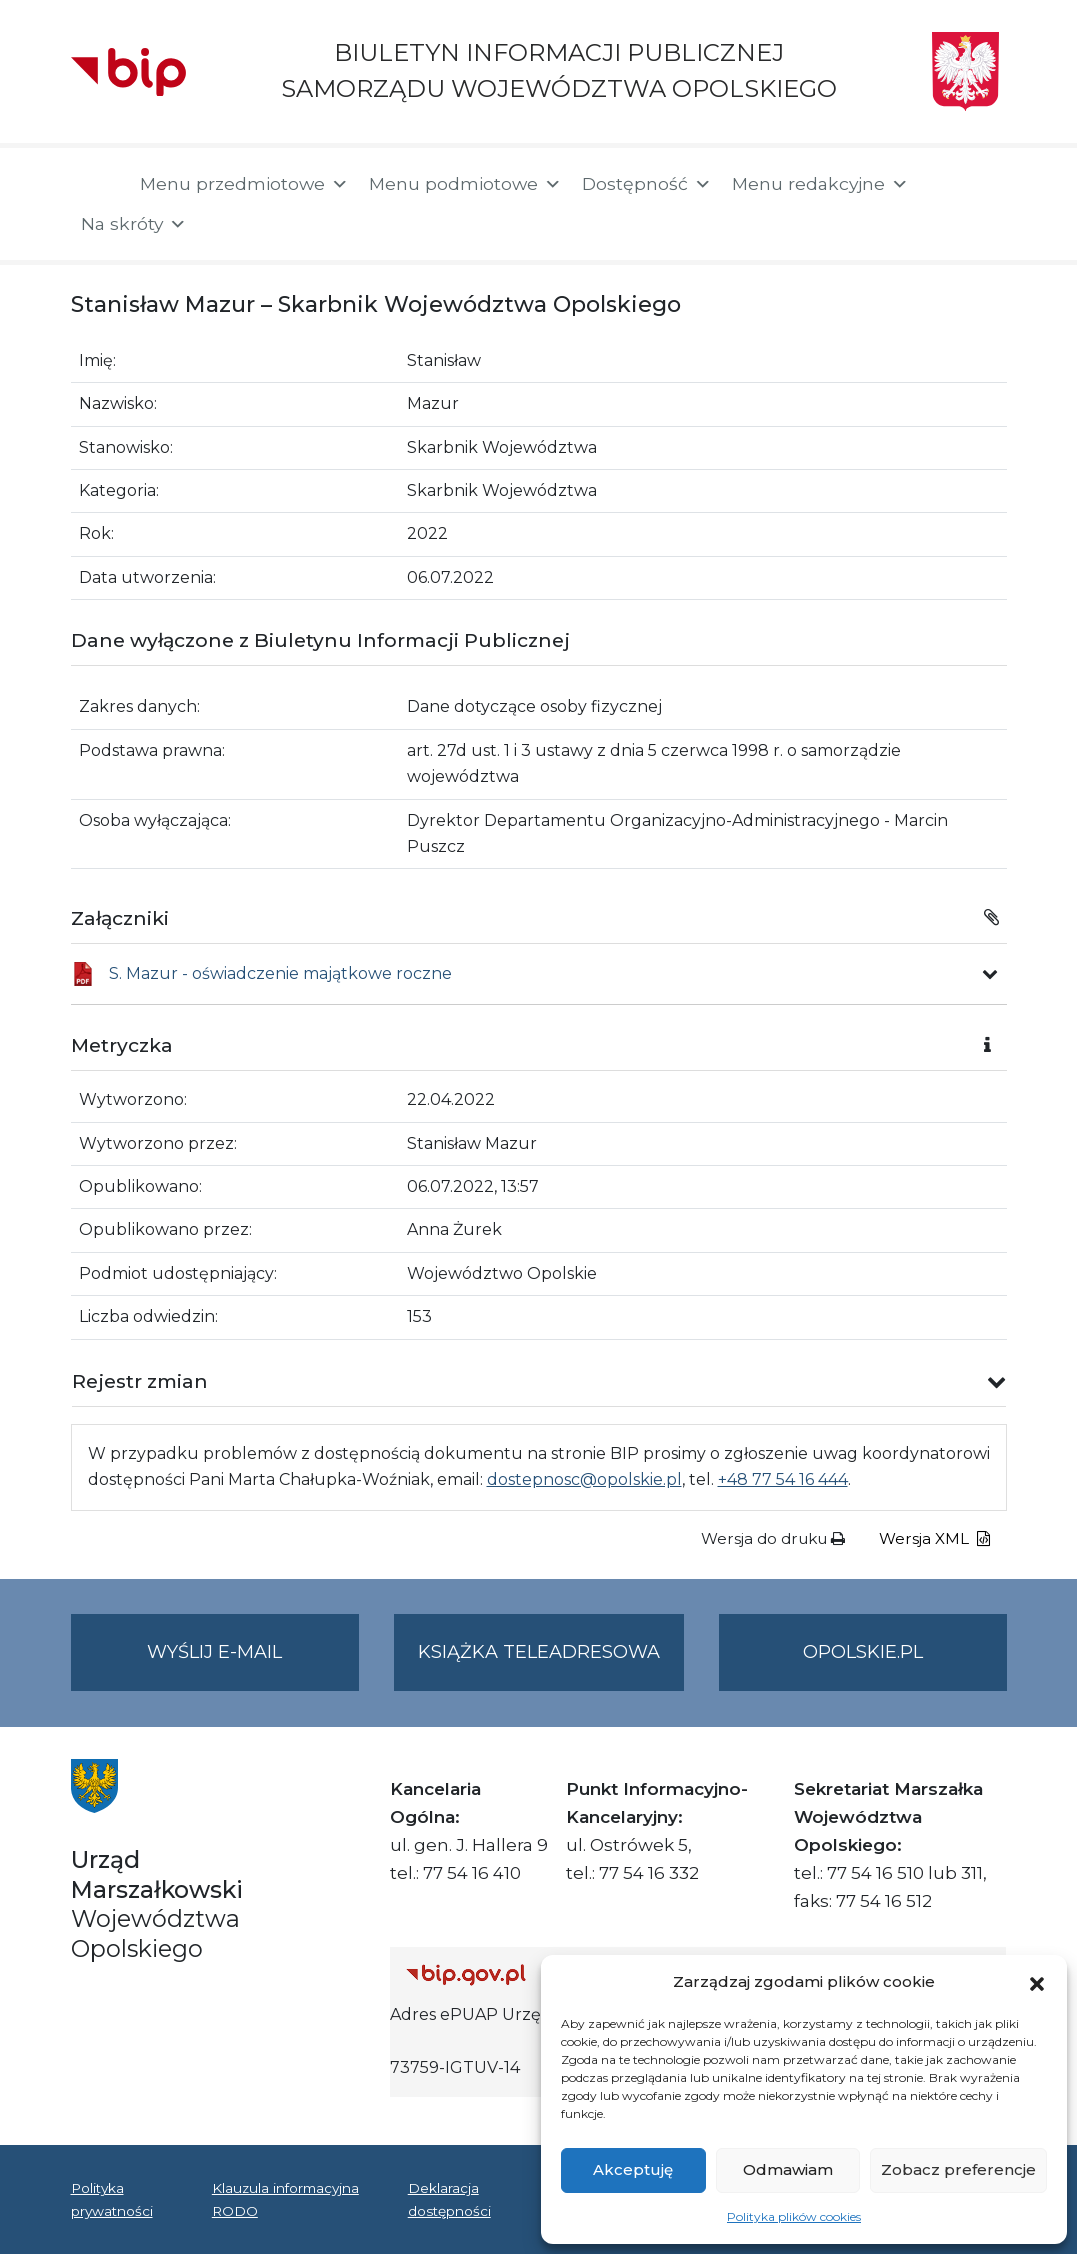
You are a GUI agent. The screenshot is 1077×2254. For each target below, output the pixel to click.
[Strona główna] (95, 186)
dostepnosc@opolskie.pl (584, 1479)
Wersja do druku (773, 1538)
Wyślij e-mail (253, 1664)
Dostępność (647, 184)
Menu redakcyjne (820, 184)
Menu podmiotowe (465, 184)
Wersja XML (934, 1538)
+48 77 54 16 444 (783, 1479)
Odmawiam (788, 2169)
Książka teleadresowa (539, 1652)
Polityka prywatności (112, 2199)
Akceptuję (633, 2169)
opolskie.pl (863, 1652)
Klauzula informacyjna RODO (285, 2199)
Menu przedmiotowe (244, 184)
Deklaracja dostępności (449, 2199)
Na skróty (134, 224)
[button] (1037, 1982)
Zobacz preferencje (958, 2169)
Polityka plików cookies (794, 2216)
